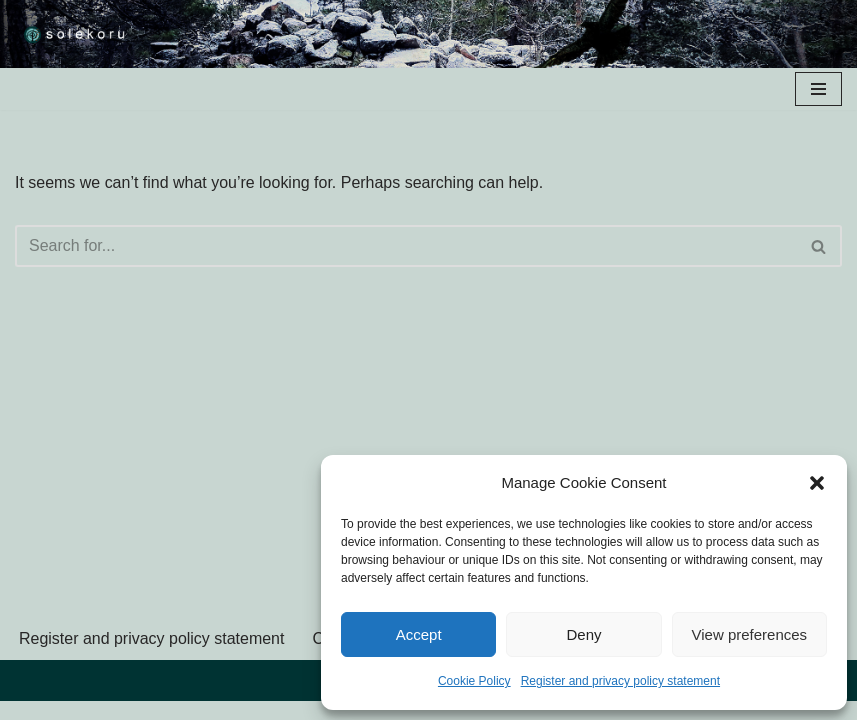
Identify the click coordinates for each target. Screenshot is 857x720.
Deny (583, 634)
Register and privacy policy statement (620, 681)
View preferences (750, 634)
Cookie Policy (474, 681)
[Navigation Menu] (818, 89)
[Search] (406, 246)
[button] (817, 483)
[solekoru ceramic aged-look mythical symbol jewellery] (75, 34)
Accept (419, 634)
